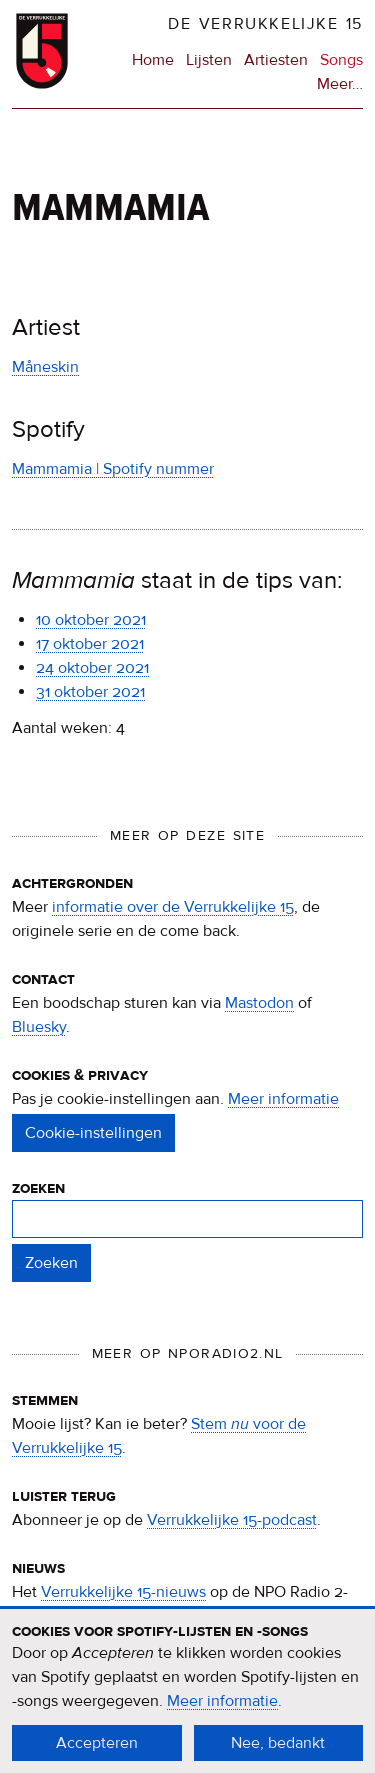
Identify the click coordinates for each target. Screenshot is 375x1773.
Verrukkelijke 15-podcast (232, 1520)
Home (153, 60)
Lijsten (209, 60)
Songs (341, 60)
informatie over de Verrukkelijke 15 (173, 907)
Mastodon (259, 1003)
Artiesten (276, 60)
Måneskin (45, 367)
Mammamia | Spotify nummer (113, 469)
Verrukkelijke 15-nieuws (123, 1592)
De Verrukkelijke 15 (265, 24)
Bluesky (39, 1027)
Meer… (340, 84)
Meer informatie (283, 1099)
